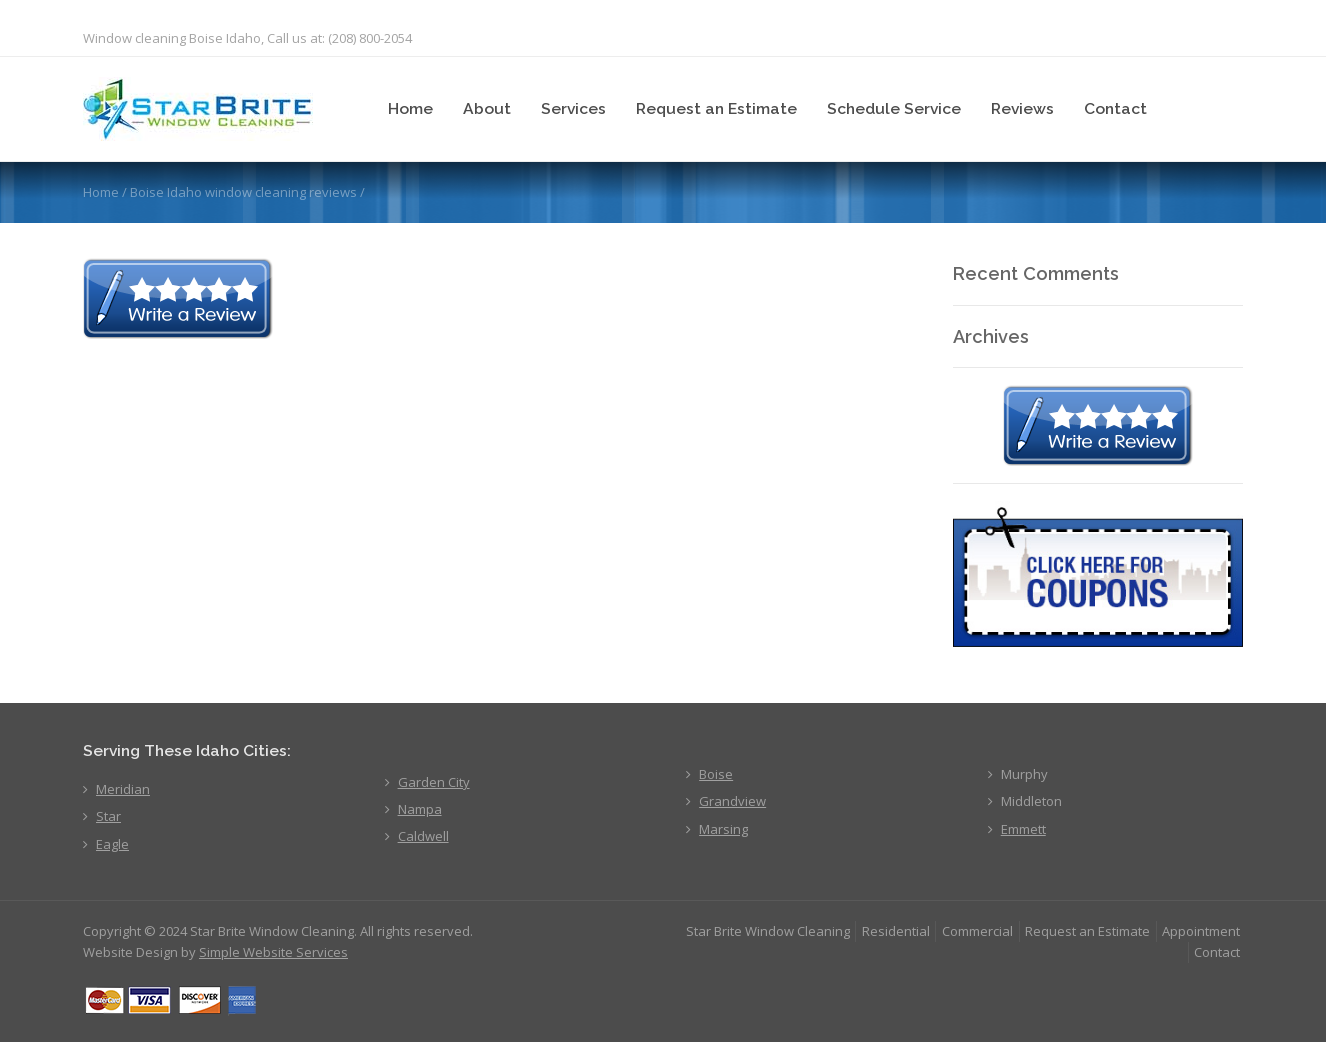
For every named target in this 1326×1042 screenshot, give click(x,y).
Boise (716, 774)
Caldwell (423, 836)
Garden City (434, 782)
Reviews (1022, 108)
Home (410, 108)
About (487, 108)
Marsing (723, 829)
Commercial (977, 931)
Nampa (420, 809)
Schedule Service (894, 108)
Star (108, 816)
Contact (1115, 108)
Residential (896, 931)
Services (573, 108)
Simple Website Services (273, 952)
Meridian (123, 789)
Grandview (732, 801)
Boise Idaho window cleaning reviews (243, 192)
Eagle (112, 844)
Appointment (1201, 931)
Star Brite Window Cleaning (768, 931)
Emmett (1023, 829)
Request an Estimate (716, 108)
